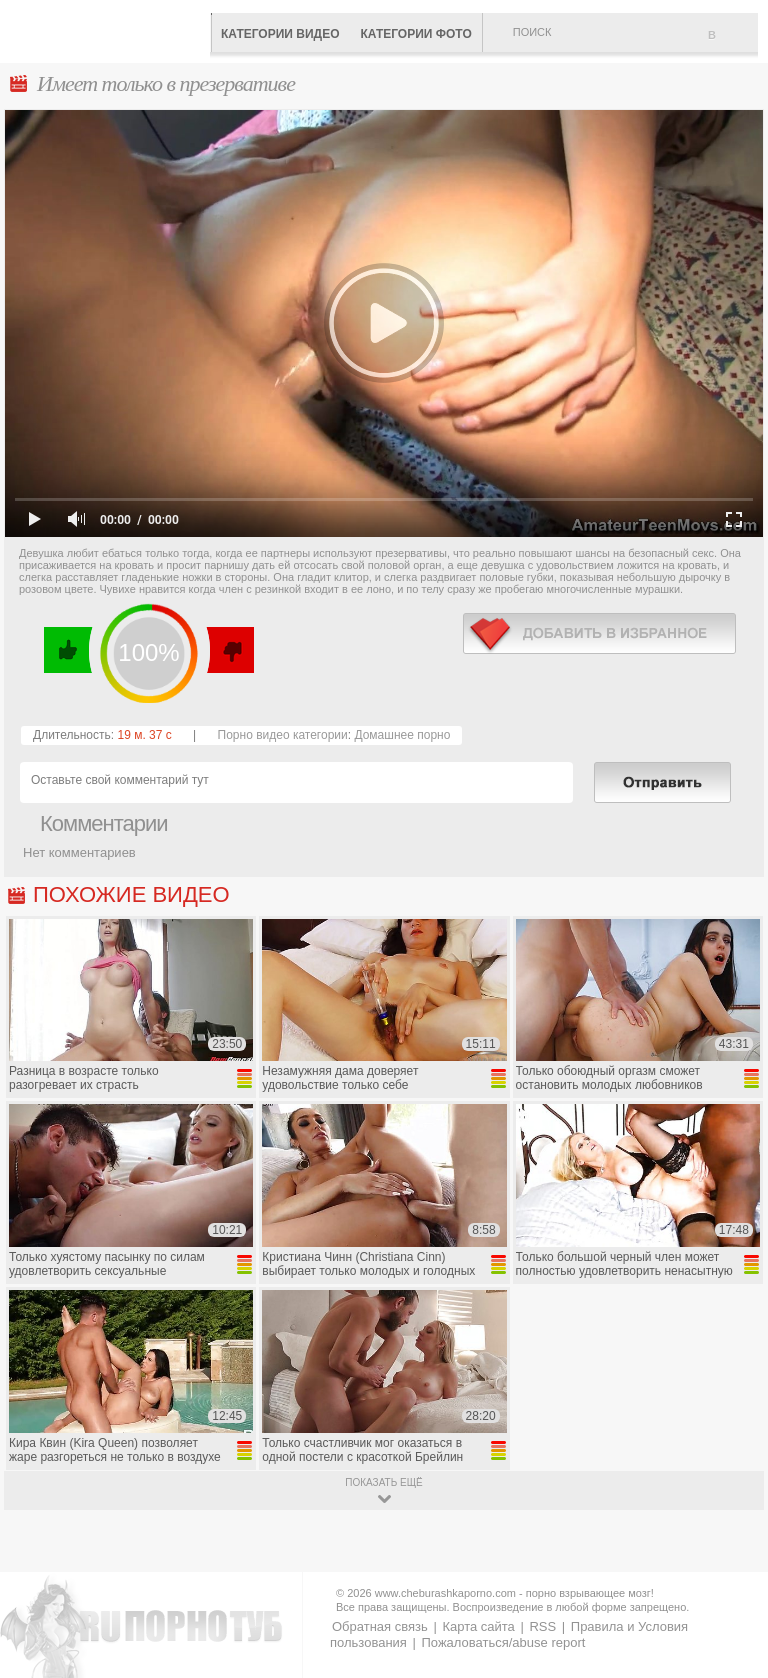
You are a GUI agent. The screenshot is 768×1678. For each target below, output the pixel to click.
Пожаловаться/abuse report (503, 1642)
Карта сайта (478, 1626)
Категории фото (415, 34)
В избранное (733, 43)
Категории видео (280, 34)
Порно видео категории (283, 735)
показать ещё (383, 1482)
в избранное (599, 633)
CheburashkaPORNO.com (110, 29)
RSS (542, 1626)
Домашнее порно (402, 735)
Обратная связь (380, 1626)
